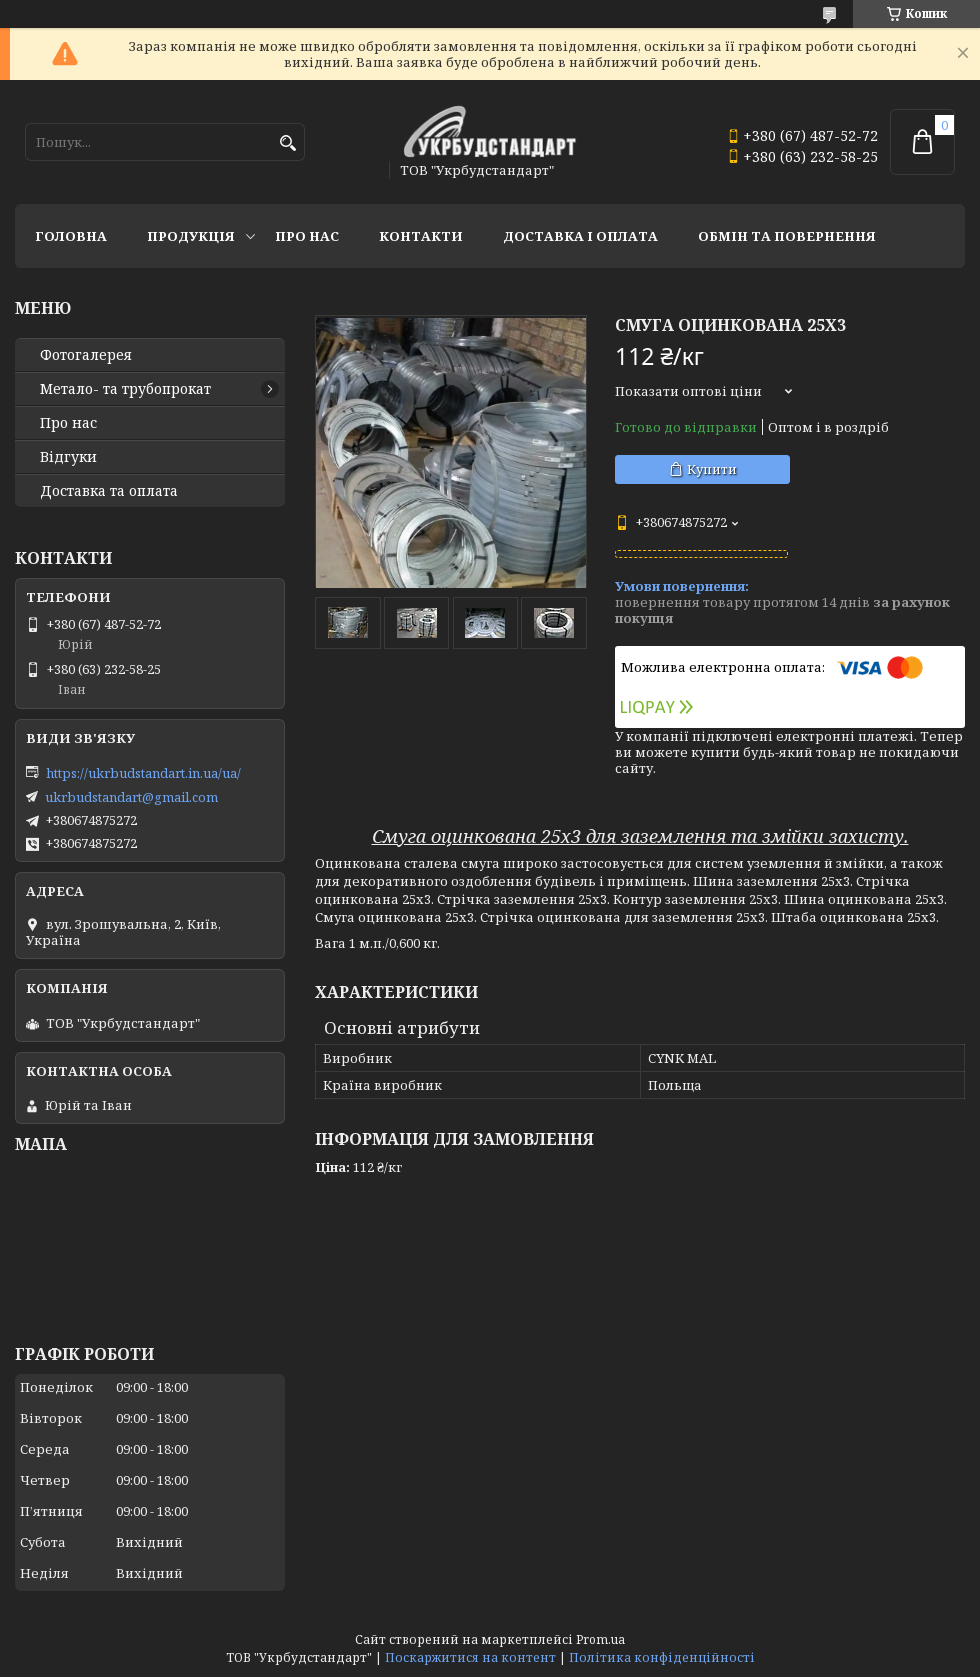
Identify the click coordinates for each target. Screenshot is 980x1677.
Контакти (421, 236)
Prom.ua (600, 1639)
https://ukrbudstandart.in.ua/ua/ (143, 773)
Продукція (191, 236)
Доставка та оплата (109, 491)
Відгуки (68, 457)
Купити (712, 469)
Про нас (307, 236)
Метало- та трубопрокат (125, 389)
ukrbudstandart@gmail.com (131, 797)
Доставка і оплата (580, 236)
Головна (71, 236)
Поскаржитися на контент (470, 1657)
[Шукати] (287, 143)
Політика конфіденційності (662, 1657)
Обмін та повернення (787, 236)
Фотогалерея (86, 355)
